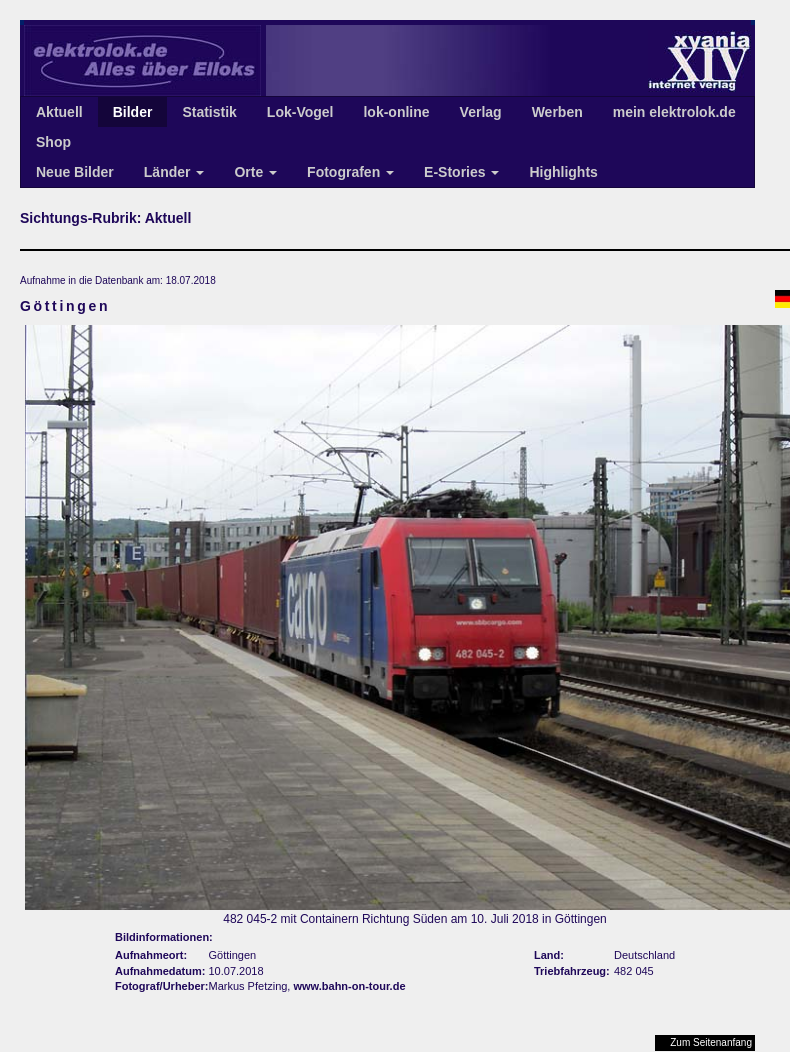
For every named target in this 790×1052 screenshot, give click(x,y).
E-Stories (461, 172)
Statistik (209, 112)
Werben (557, 112)
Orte (255, 172)
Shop (53, 142)
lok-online (396, 112)
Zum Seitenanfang (711, 1042)
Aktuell (59, 112)
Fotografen (350, 172)
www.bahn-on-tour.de (349, 986)
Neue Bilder (75, 172)
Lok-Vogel (300, 112)
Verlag (481, 112)
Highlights (563, 172)
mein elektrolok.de (674, 112)
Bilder (133, 112)
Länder (174, 172)
